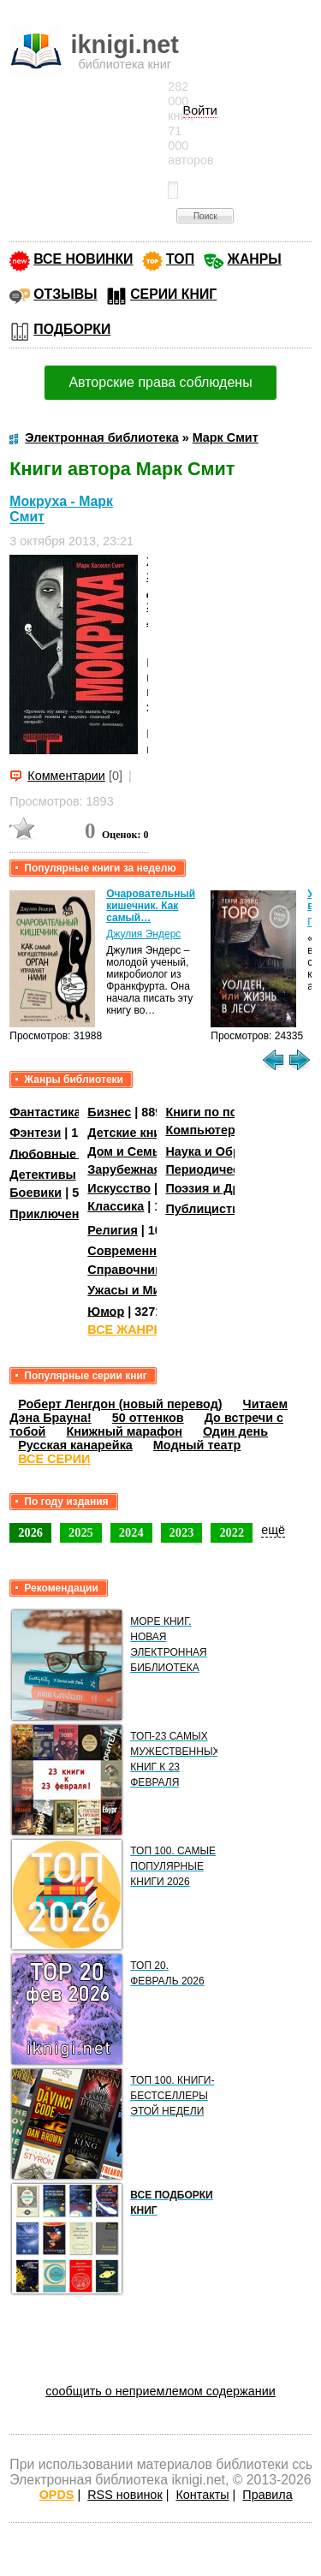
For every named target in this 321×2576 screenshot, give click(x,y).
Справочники (128, 1269)
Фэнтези (35, 1132)
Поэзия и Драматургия (234, 1188)
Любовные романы (68, 1153)
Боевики (35, 1192)
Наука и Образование (230, 1151)
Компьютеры (205, 1130)
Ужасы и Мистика (140, 1290)
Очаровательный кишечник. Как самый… (150, 906)
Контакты (202, 2495)
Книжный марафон (124, 1431)
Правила (267, 2495)
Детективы (42, 1174)
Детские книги (130, 1132)
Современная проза (148, 1251)
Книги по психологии (229, 1112)
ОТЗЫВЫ (65, 294)
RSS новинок (124, 2495)
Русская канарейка (75, 1445)
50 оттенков (148, 1418)
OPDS (56, 2495)
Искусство (119, 1188)
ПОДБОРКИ (71, 329)
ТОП (180, 259)
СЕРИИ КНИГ (173, 294)
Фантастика (44, 1112)
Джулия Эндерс (143, 934)
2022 (231, 1532)
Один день (235, 1431)
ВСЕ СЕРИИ (54, 1459)
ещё (273, 1530)
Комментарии (66, 775)
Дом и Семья (127, 1151)
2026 (30, 1532)
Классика (115, 1206)
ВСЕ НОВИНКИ (83, 259)
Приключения (51, 1214)
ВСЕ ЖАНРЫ (126, 1329)
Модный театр (197, 1445)
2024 (131, 1532)
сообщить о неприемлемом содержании (160, 2391)
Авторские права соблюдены (160, 382)
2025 (80, 1532)
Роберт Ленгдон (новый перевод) (120, 1404)
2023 (181, 1532)
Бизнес (109, 1112)
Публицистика (209, 1209)
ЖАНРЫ (255, 259)
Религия (112, 1230)
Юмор (105, 1311)
